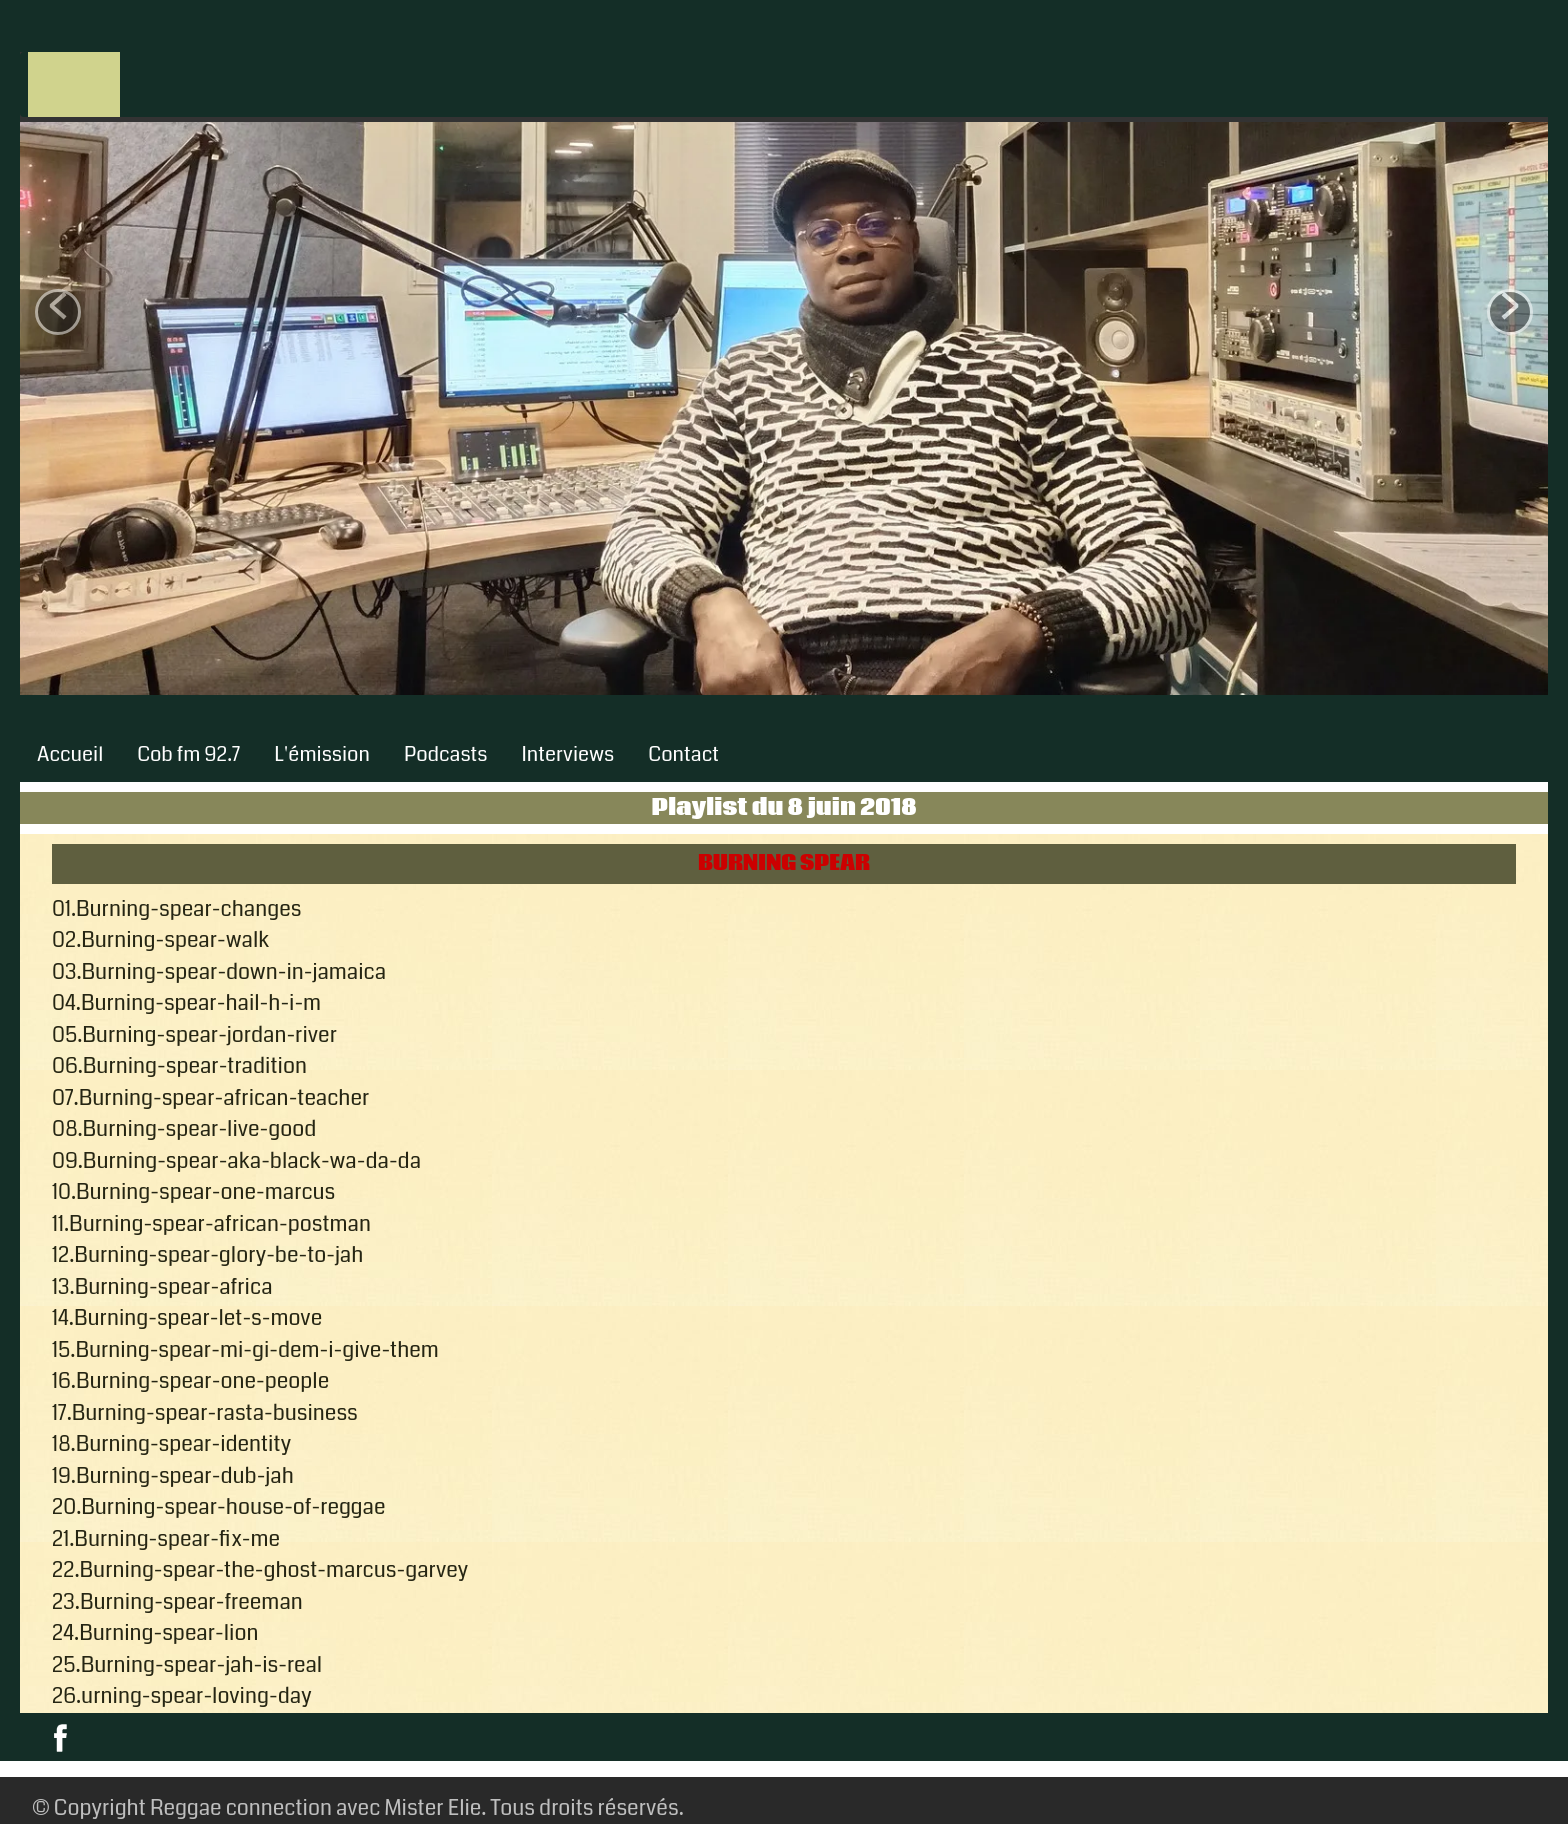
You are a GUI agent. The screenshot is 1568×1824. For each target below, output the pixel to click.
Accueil (70, 754)
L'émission (322, 754)
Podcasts (446, 754)
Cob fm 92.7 (188, 754)
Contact (683, 754)
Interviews (568, 754)
